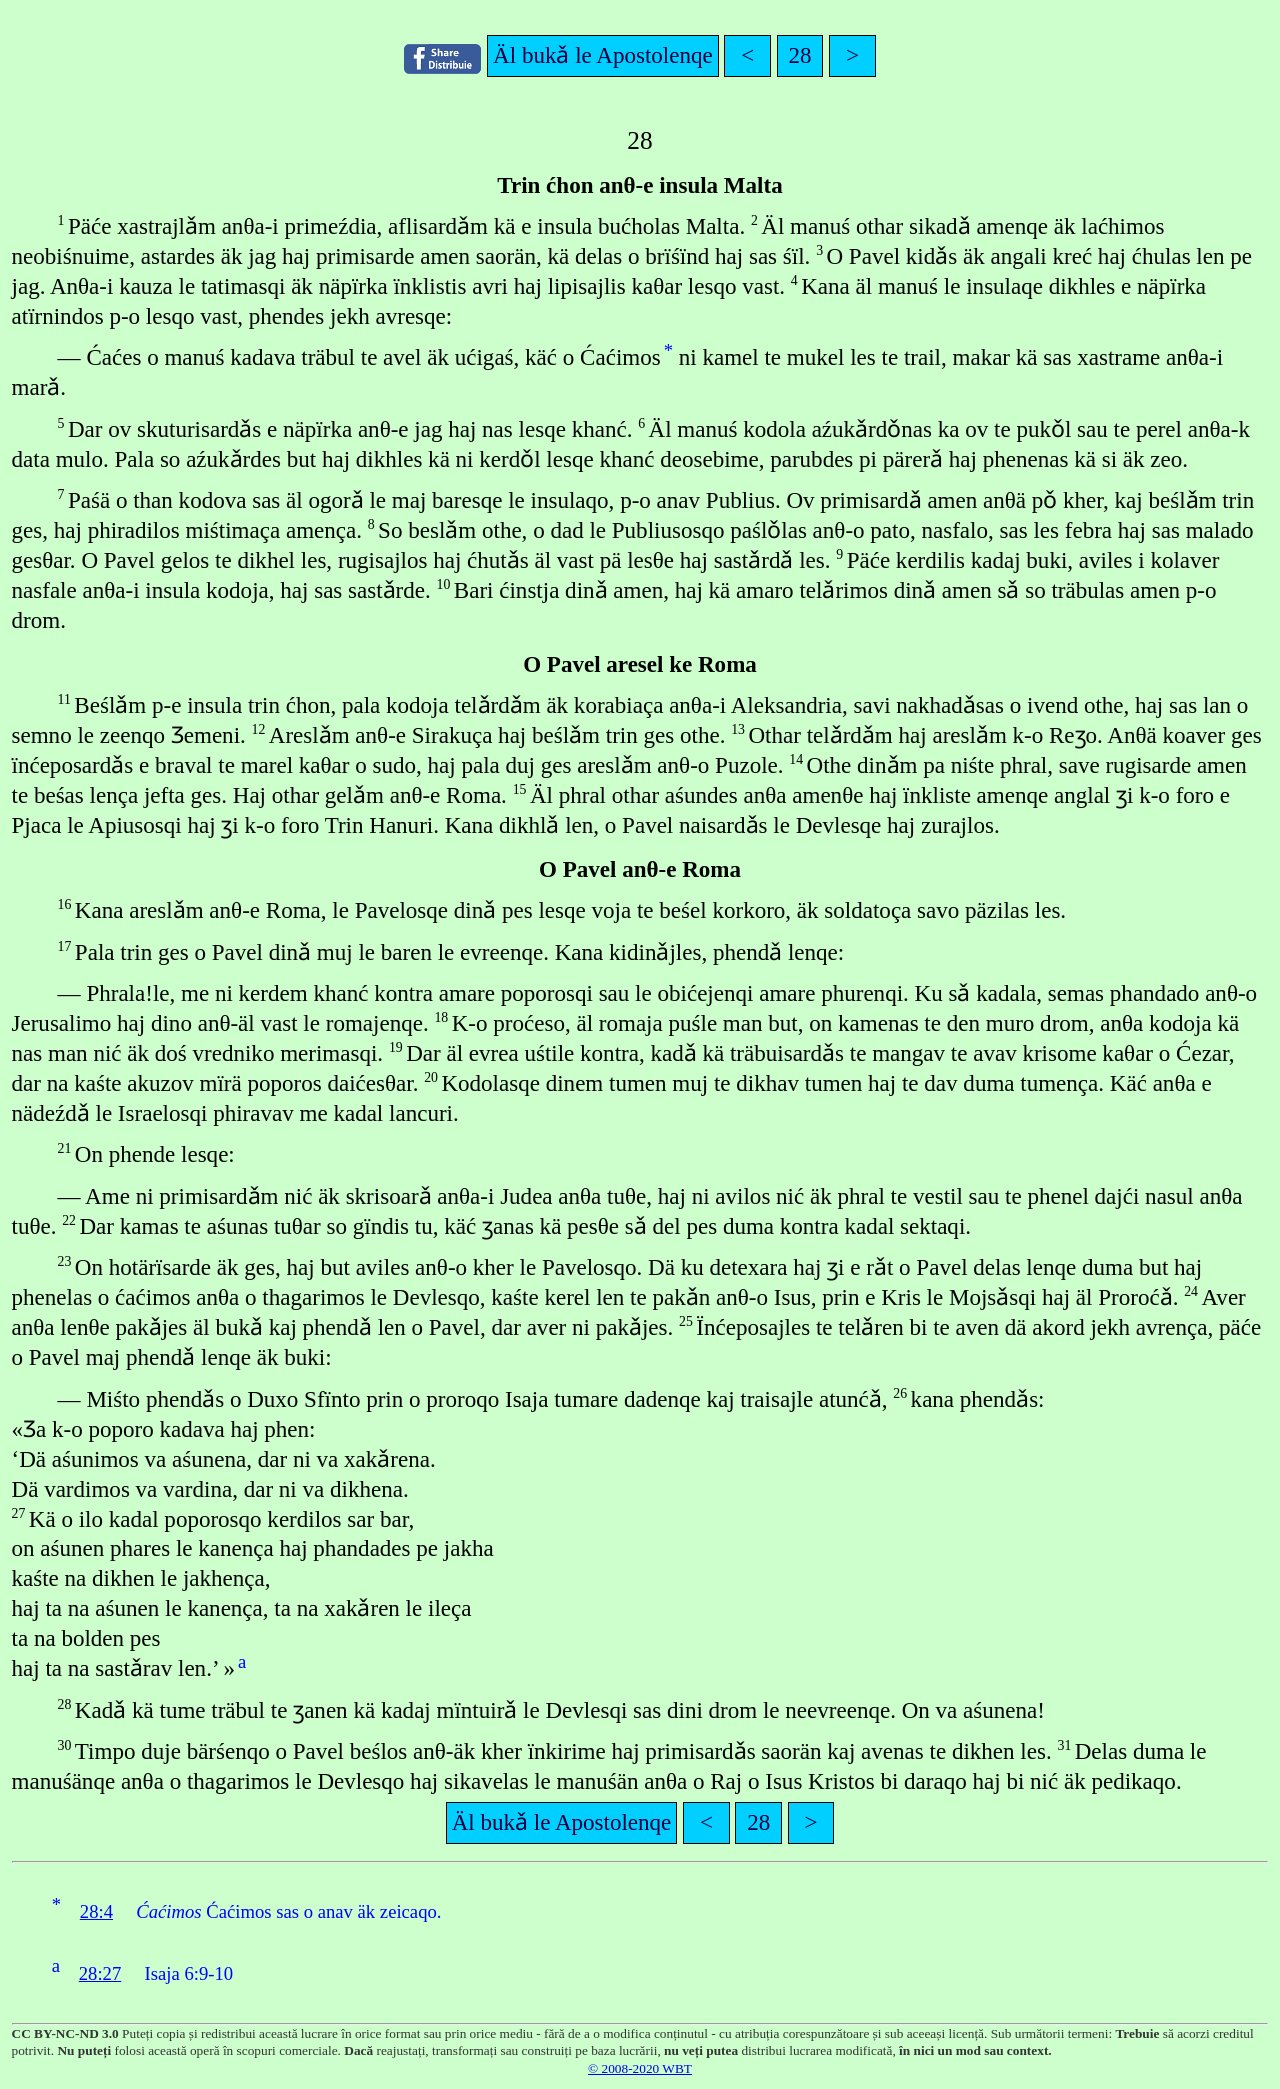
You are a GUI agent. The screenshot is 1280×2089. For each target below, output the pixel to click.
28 (800, 55)
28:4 (96, 1911)
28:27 (100, 1973)
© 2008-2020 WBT (640, 2068)
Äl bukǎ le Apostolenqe (603, 55)
